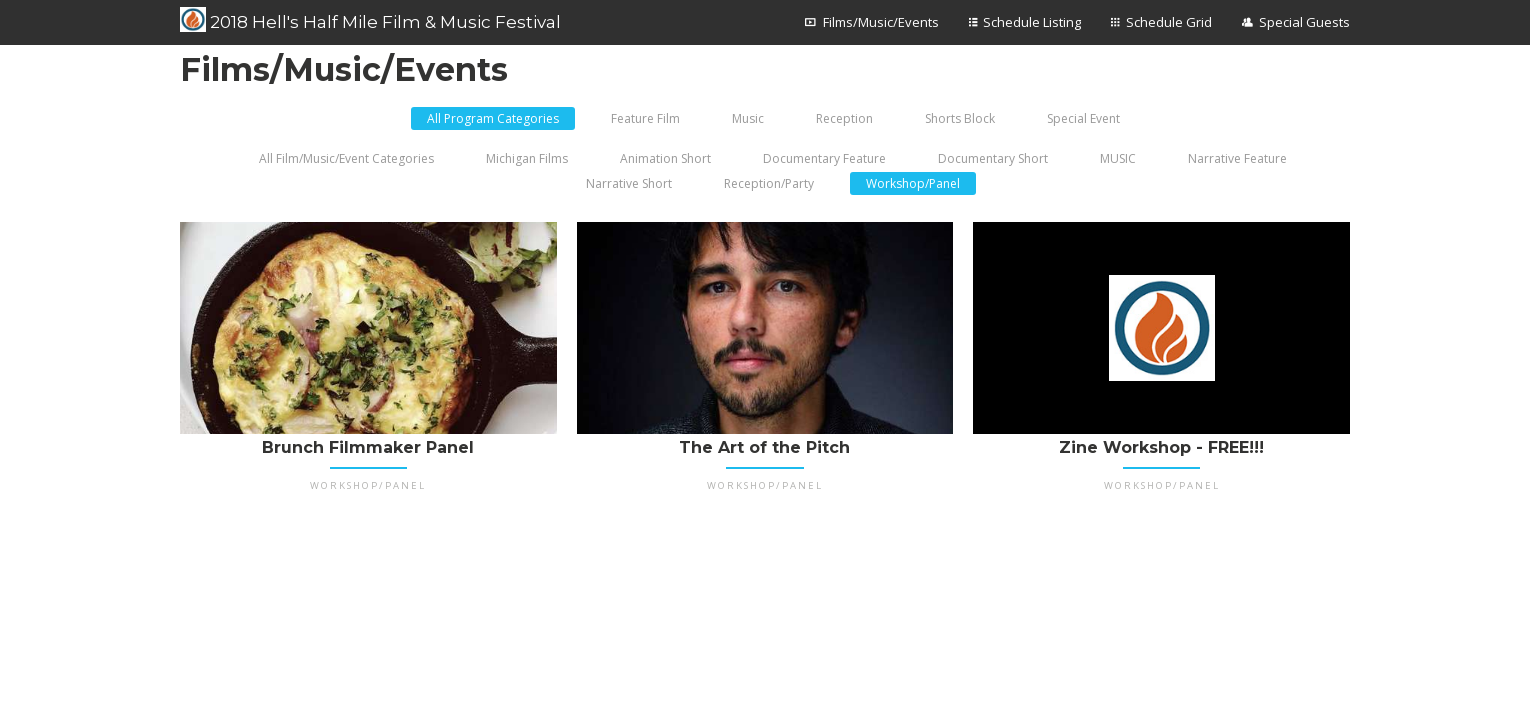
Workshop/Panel (913, 183)
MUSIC (1118, 158)
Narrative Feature (1237, 158)
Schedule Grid (1169, 22)
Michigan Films (527, 158)
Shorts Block (960, 118)
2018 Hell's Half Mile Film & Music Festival (370, 20)
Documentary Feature (824, 158)
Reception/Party (769, 183)
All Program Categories (493, 118)
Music (748, 118)
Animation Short (665, 158)
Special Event (1083, 118)
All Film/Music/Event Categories (346, 158)
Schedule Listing (1032, 22)
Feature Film (645, 118)
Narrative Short (629, 183)
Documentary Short (993, 158)
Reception (844, 118)
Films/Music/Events (881, 22)
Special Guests (1304, 22)
